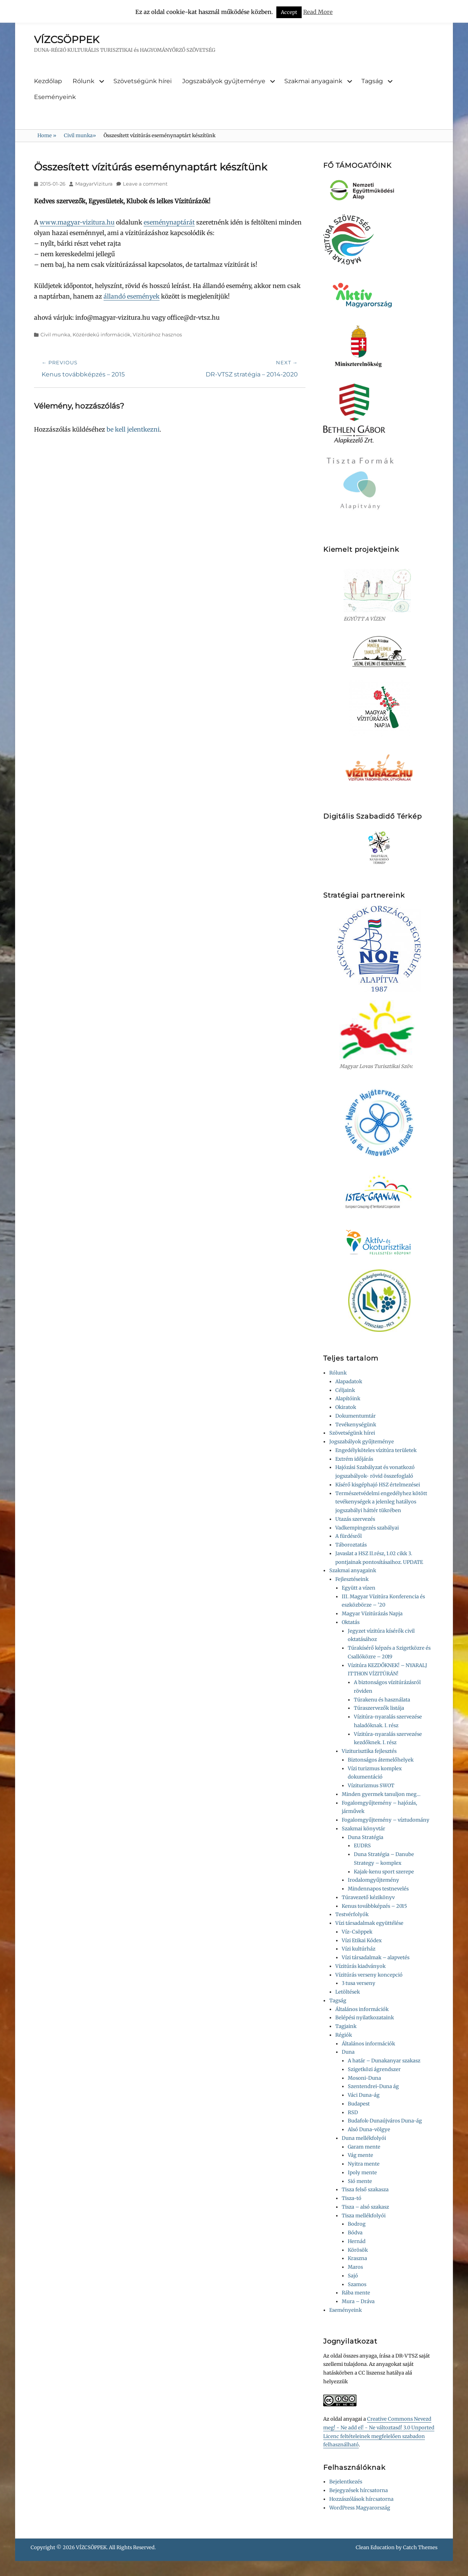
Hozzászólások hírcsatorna (361, 2499)
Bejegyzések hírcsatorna (358, 2490)
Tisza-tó (351, 2198)
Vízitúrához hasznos (157, 334)
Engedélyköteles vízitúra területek (376, 1450)
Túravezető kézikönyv (368, 1897)
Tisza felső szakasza (365, 2189)
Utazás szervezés (355, 1519)
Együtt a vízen (358, 1588)
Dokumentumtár (355, 1416)
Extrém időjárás (354, 1459)
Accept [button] (289, 12)
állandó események (132, 296)
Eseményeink (55, 97)
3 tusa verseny (358, 1983)
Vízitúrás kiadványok (360, 1966)
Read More (318, 11)
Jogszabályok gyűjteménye (223, 81)
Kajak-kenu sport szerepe (384, 1872)
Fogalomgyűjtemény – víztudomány (385, 1820)
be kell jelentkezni (133, 429)
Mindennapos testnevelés (378, 1889)
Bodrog (357, 2224)
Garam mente (364, 2147)
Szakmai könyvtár (363, 1828)
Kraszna (357, 2258)
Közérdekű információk (101, 334)
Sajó (353, 2276)
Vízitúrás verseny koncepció (369, 1975)
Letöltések (347, 1992)
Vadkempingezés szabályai (367, 1528)
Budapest (359, 2104)
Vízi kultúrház (358, 1949)
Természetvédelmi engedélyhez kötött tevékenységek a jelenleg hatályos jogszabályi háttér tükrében (381, 1502)
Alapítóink (347, 1398)
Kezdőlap (48, 81)
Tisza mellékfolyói (364, 2215)
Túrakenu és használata (382, 1700)
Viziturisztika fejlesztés (369, 1751)
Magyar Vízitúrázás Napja (372, 1613)
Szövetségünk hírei (142, 81)
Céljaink (345, 1390)
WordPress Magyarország (359, 2508)
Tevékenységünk (355, 1424)
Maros (355, 2267)
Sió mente (360, 2181)
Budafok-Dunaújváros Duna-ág (385, 2121)
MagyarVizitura (94, 184)
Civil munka (80, 135)
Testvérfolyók (352, 1914)
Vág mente (360, 2155)
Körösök (358, 2250)
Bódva (355, 2232)
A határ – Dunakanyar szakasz (384, 2060)
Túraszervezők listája (379, 1708)
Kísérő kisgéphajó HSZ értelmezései (377, 1485)
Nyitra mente (364, 2164)
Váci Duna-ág (364, 2095)
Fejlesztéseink (352, 1579)
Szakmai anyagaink (313, 81)
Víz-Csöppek (357, 1932)
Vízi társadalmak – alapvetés (375, 1957)
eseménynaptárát (169, 222)
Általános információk (362, 2009)
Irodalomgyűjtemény (373, 1880)
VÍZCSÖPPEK (66, 40)
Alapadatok (348, 1381)
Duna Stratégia (365, 1837)
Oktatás (351, 1622)
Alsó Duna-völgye (369, 2129)
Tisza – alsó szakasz (365, 2207)
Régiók (343, 2035)
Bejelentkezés (345, 2481)
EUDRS (362, 1845)
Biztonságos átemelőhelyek (381, 1760)
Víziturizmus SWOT (371, 1785)
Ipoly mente (362, 2172)
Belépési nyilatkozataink (364, 2017)
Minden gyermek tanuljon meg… (381, 1794)
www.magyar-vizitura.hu (77, 222)
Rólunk (84, 81)
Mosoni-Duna (364, 2078)
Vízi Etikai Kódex (362, 1940)
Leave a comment (145, 184)
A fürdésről (348, 1536)
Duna (348, 2052)
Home (46, 135)
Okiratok (345, 1407)
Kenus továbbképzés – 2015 (374, 1906)
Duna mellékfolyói (364, 2138)
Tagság (372, 81)
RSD (353, 2112)
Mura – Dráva (358, 2301)
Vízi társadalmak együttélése (369, 1923)
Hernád (357, 2241)
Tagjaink (345, 2026)
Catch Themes (420, 2547)
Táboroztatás (351, 1545)
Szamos (357, 2284)
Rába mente (356, 2293)
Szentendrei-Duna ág (373, 2086)
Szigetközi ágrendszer (374, 2069)
